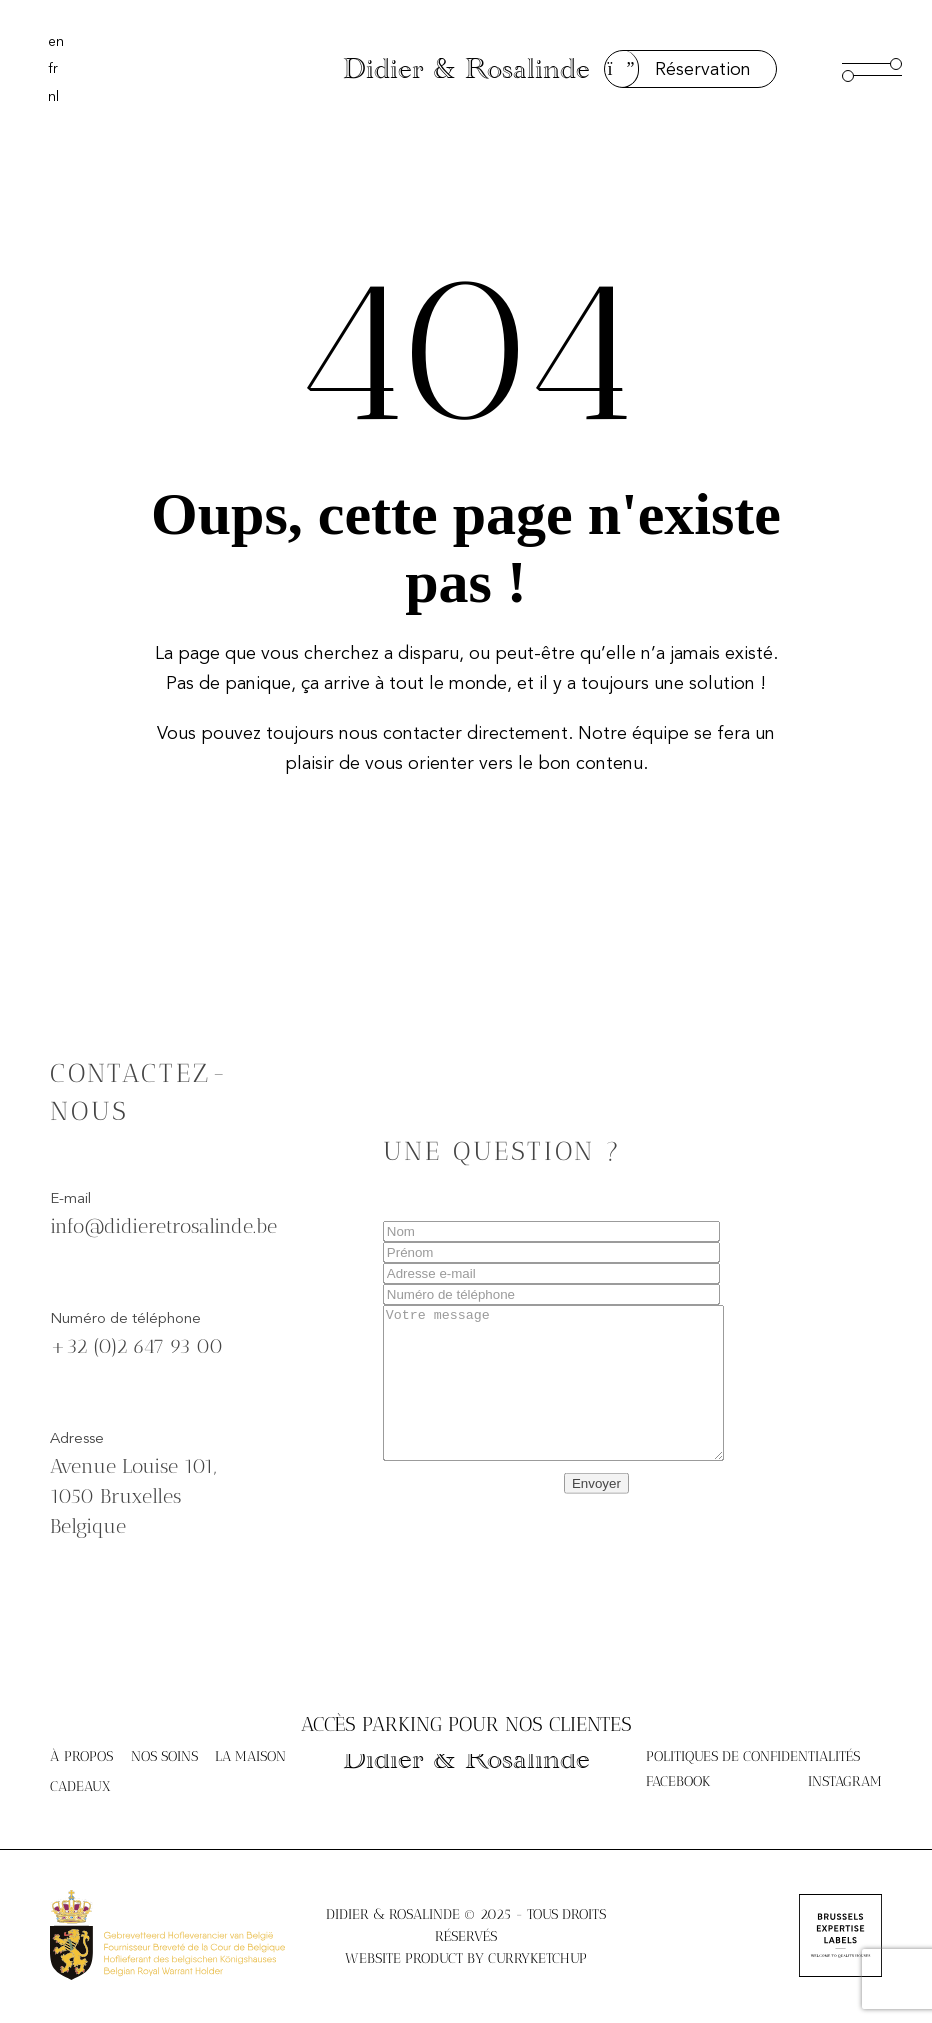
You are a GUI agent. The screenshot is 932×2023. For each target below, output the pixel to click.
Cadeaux (80, 1786)
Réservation (677, 69)
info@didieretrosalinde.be (163, 1239)
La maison (250, 1756)
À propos (81, 1756)
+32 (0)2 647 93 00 (136, 1359)
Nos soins (164, 1756)
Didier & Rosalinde (466, 69)
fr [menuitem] (53, 69)
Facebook (678, 1781)
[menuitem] (56, 41)
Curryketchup (537, 1958)
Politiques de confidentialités (753, 1756)
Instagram (845, 1781)
